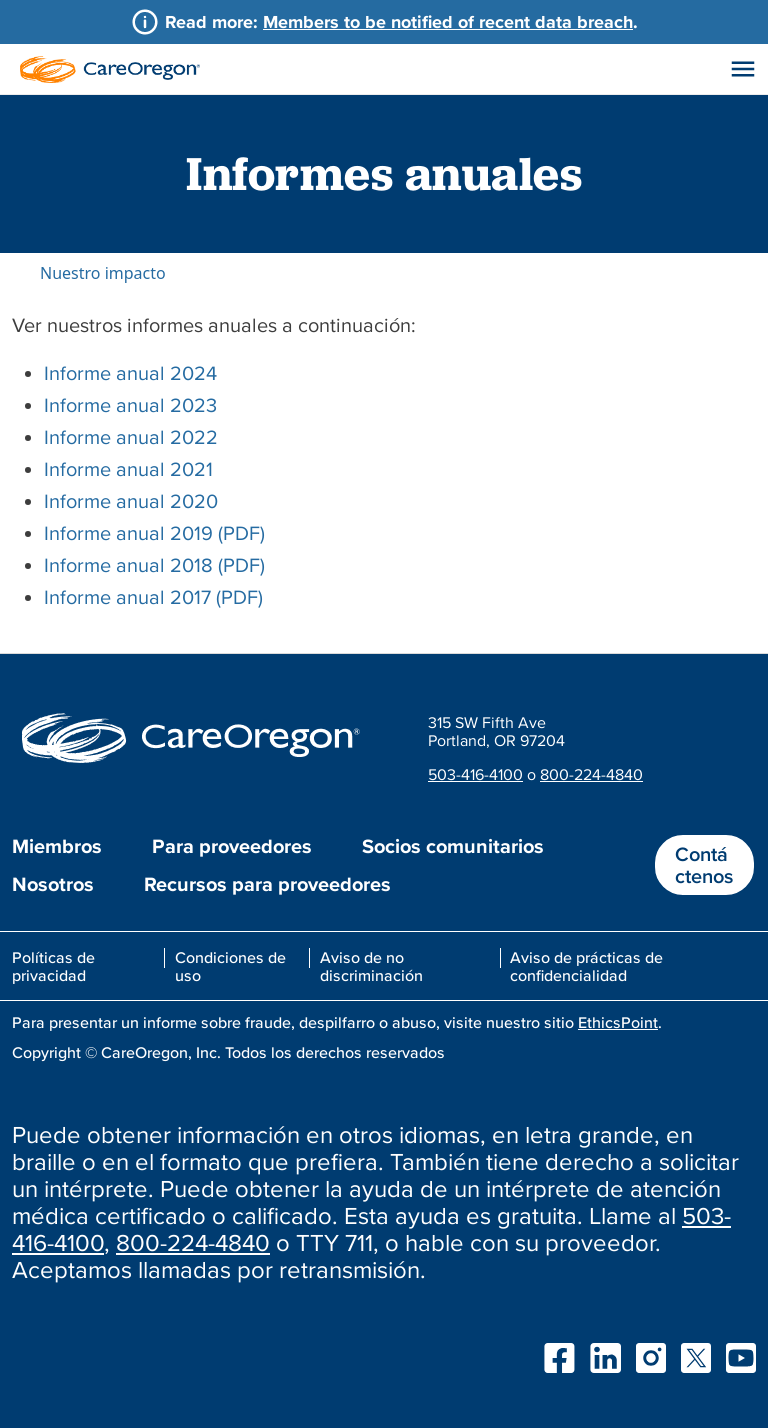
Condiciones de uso (230, 966)
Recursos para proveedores (267, 884)
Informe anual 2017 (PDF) (153, 597)
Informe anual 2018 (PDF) (154, 565)
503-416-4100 (475, 774)
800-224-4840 (591, 774)
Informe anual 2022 (131, 437)
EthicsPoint (618, 1022)
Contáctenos (704, 865)
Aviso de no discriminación (371, 966)
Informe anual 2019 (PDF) (154, 533)
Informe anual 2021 (128, 469)
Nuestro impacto (103, 273)
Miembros (57, 846)
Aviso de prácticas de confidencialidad (586, 966)
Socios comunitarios (453, 846)
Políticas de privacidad (53, 966)
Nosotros (53, 884)
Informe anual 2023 (130, 405)
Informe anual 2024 (130, 373)
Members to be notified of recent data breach (448, 21)
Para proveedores (232, 846)
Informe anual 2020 (131, 501)
